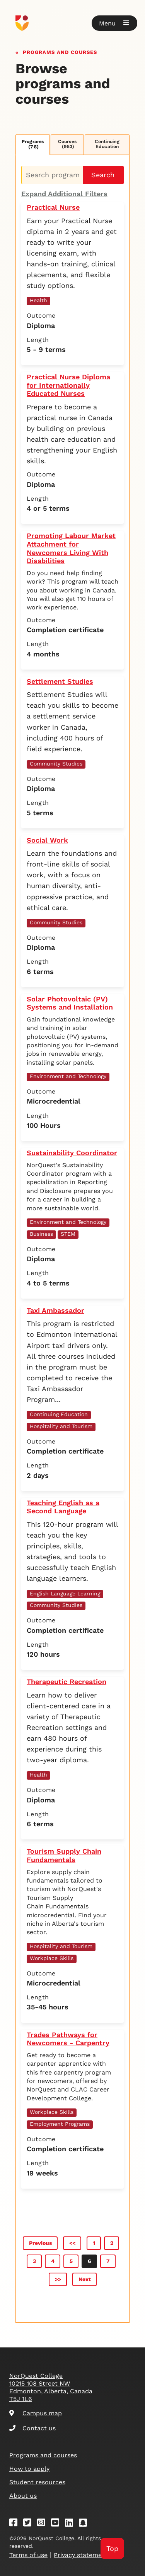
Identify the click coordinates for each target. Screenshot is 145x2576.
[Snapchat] (85, 2523)
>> (58, 2279)
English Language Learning (65, 1593)
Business (41, 1234)
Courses (67, 144)
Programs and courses (60, 51)
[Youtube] (57, 2523)
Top (112, 2548)
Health (38, 300)
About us (23, 2495)
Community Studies (56, 764)
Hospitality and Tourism (61, 1426)
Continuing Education (107, 144)
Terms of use (28, 2555)
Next (84, 2279)
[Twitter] (29, 2523)
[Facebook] (15, 2523)
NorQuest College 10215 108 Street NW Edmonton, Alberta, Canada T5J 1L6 (50, 2387)
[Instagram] (43, 2523)
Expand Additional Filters (64, 194)
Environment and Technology (68, 1076)
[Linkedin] (71, 2523)
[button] (114, 23)
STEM (68, 1234)
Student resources (37, 2482)
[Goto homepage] (72, 23)
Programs (33, 144)
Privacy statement (81, 2555)
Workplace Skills (51, 1958)
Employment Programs (60, 2124)
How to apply (29, 2468)
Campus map (35, 2413)
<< (72, 2243)
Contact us (32, 2428)
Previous (40, 2243)
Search (102, 175)
